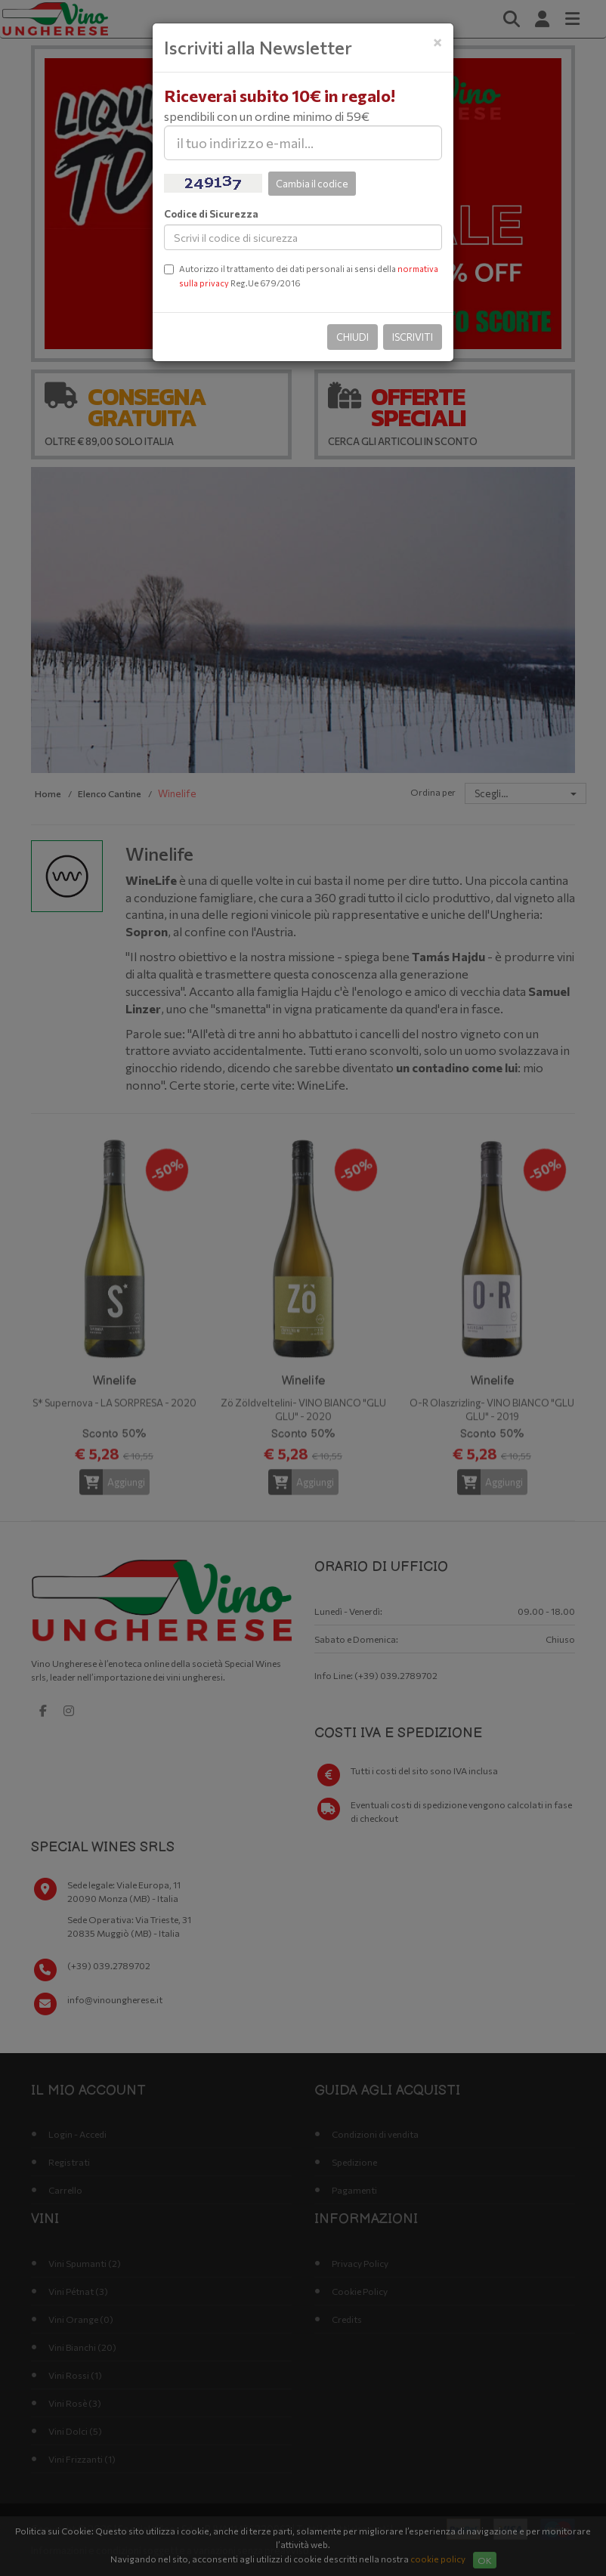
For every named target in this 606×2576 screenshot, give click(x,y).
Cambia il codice (312, 184)
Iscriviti (412, 337)
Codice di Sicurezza (211, 214)
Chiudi (352, 337)
